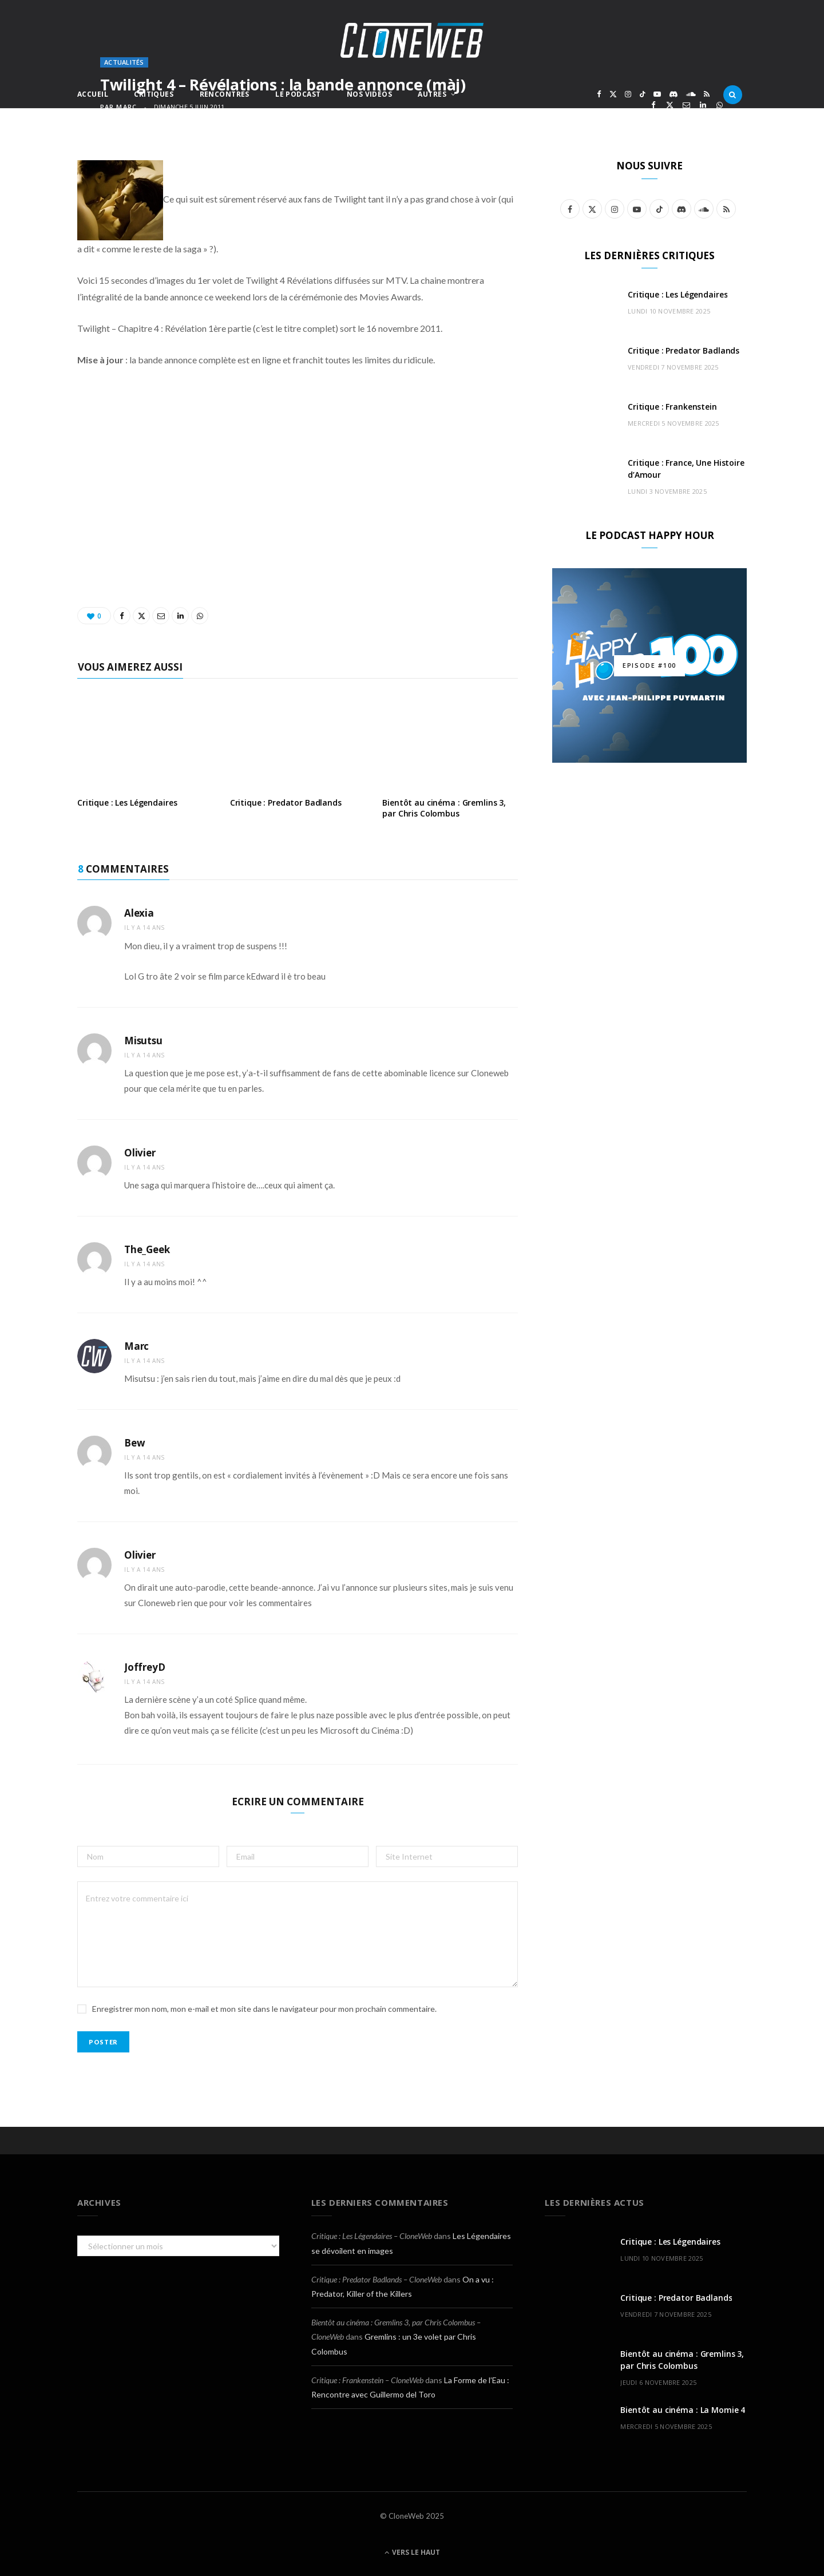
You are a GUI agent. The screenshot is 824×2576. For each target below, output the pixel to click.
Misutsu (143, 1040)
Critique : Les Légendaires (127, 802)
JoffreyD (144, 1667)
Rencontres (224, 94)
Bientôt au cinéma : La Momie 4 (682, 2409)
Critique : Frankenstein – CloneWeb (367, 2380)
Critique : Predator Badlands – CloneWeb (376, 2279)
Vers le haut (412, 2552)
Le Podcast (297, 94)
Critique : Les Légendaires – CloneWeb (371, 2236)
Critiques (153, 94)
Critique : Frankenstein (672, 406)
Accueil (92, 94)
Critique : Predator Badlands (286, 802)
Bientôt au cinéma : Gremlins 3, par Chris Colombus (444, 808)
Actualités (124, 62)
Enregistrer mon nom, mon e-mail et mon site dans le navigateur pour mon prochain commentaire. (264, 2009)
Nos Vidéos (369, 94)
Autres (432, 94)
